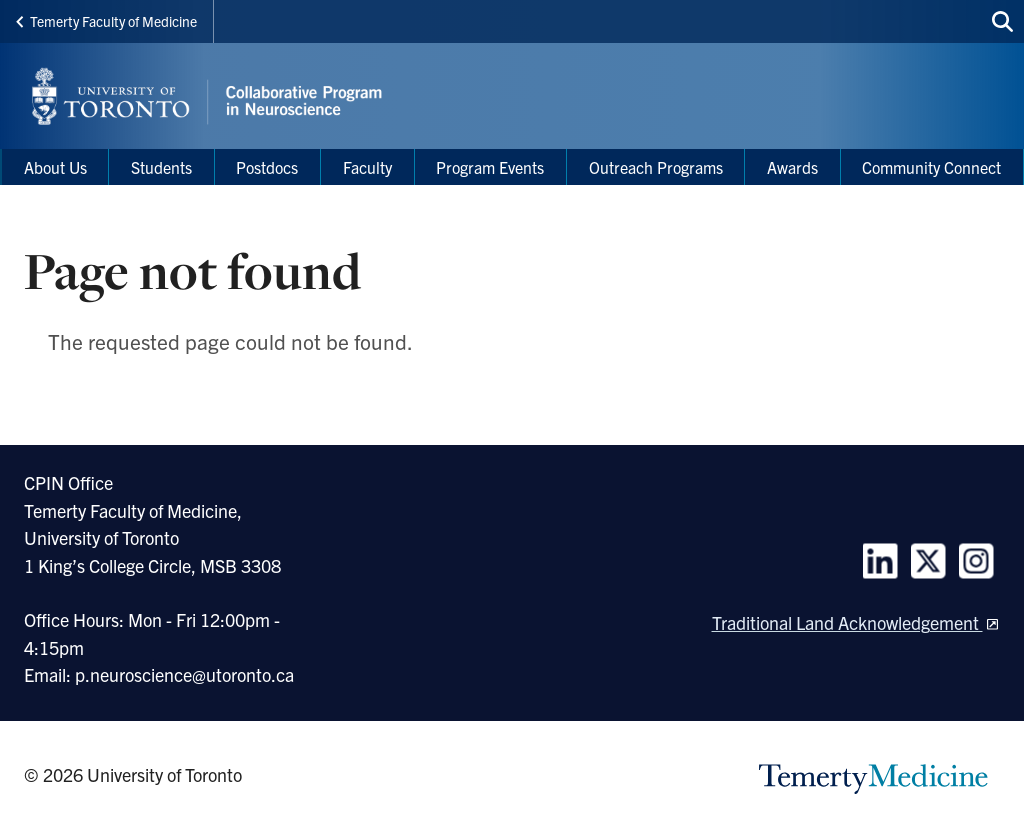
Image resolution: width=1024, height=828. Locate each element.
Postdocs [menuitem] (267, 167)
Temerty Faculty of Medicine (106, 21)
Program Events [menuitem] (490, 167)
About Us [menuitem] (55, 167)
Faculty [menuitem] (367, 167)
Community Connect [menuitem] (931, 167)
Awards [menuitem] (792, 167)
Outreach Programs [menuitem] (656, 167)
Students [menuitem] (161, 167)
